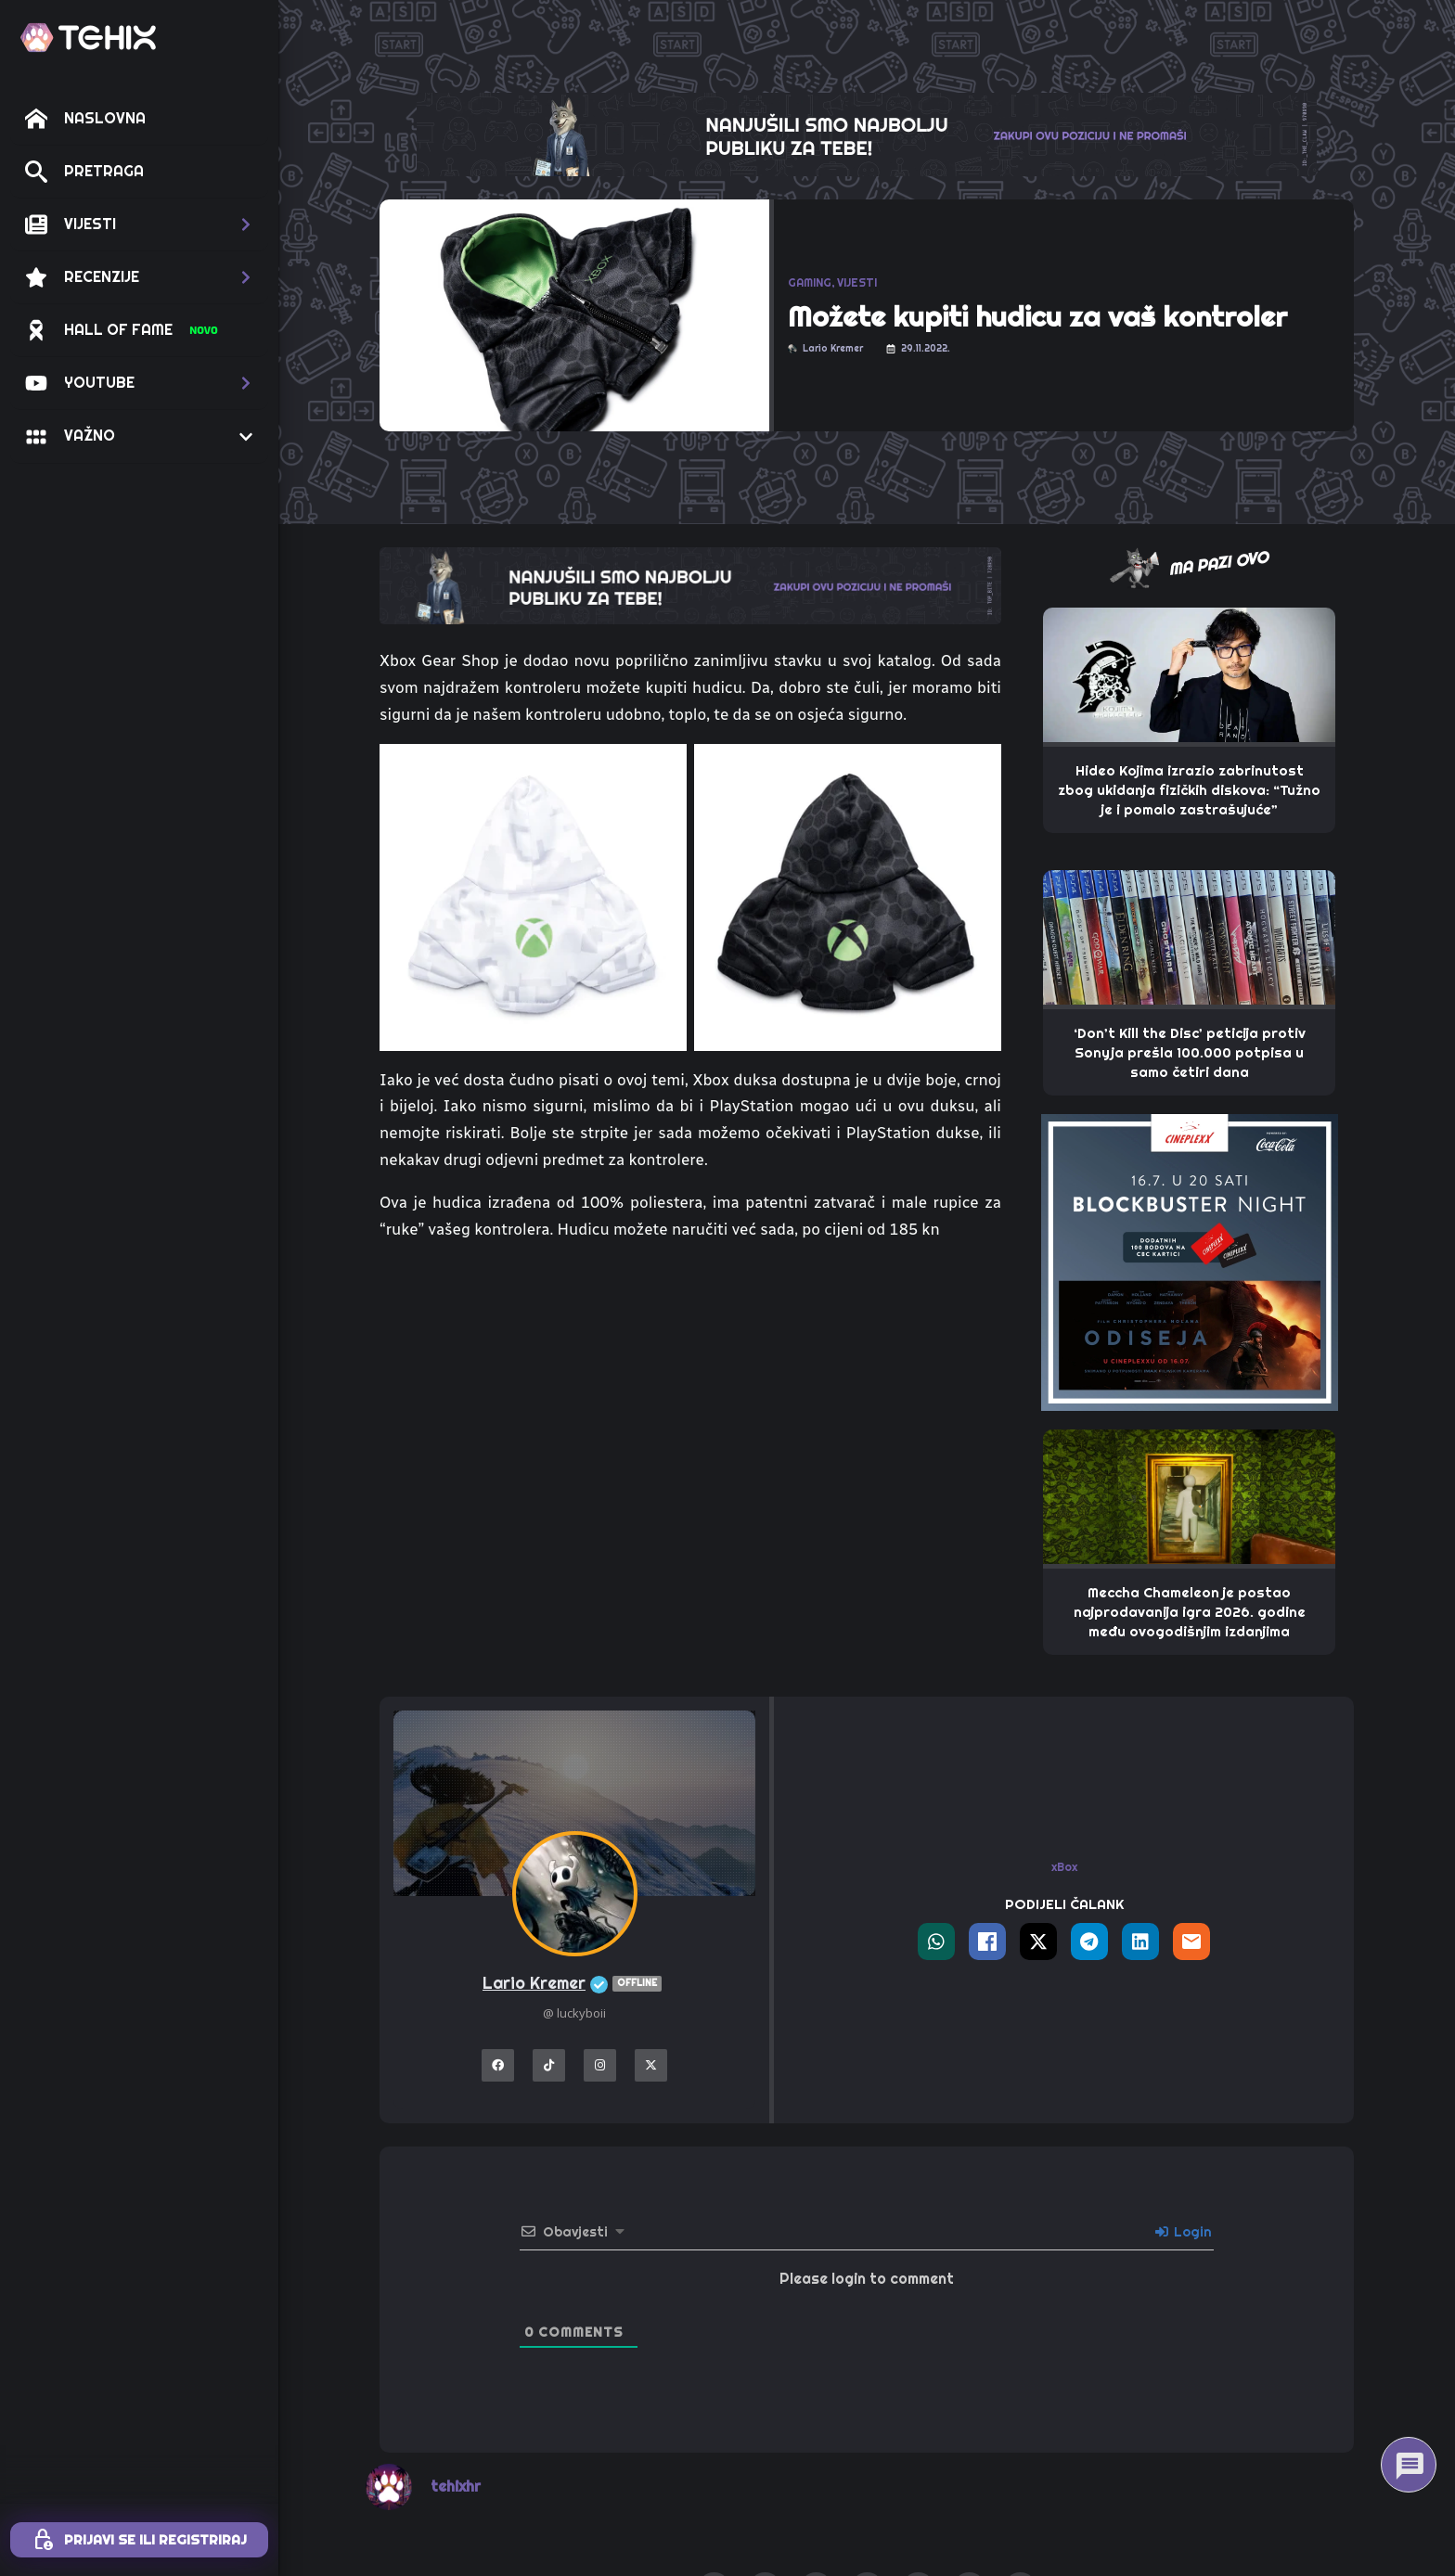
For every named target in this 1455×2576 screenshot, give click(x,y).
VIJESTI (857, 283)
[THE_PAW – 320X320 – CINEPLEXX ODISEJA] (1189, 1260)
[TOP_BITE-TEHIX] (690, 584)
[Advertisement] (690, 1396)
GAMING (809, 283)
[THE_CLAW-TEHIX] (867, 132)
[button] (139, 224)
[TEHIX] (88, 37)
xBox (1064, 1867)
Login (1183, 2232)
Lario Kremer (574, 1983)
